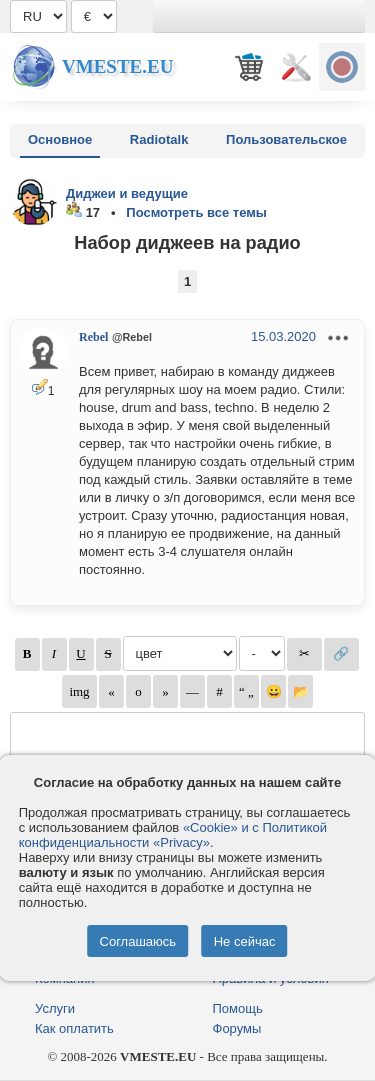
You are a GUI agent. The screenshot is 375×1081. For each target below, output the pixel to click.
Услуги (55, 1008)
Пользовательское (286, 139)
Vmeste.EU (117, 66)
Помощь (238, 1008)
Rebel (93, 337)
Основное (60, 139)
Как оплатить (74, 1028)
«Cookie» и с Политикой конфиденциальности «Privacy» (173, 835)
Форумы (237, 1028)
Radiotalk (159, 139)
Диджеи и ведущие (127, 193)
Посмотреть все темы (196, 212)
